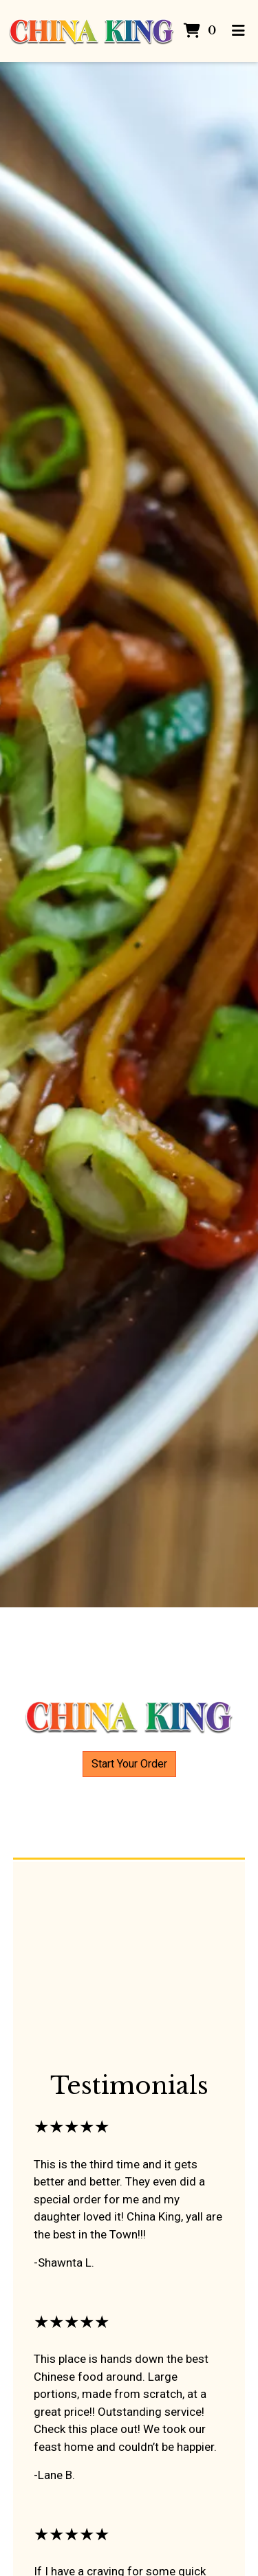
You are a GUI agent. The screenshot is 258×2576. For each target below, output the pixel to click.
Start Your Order (129, 1763)
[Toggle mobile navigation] (239, 31)
